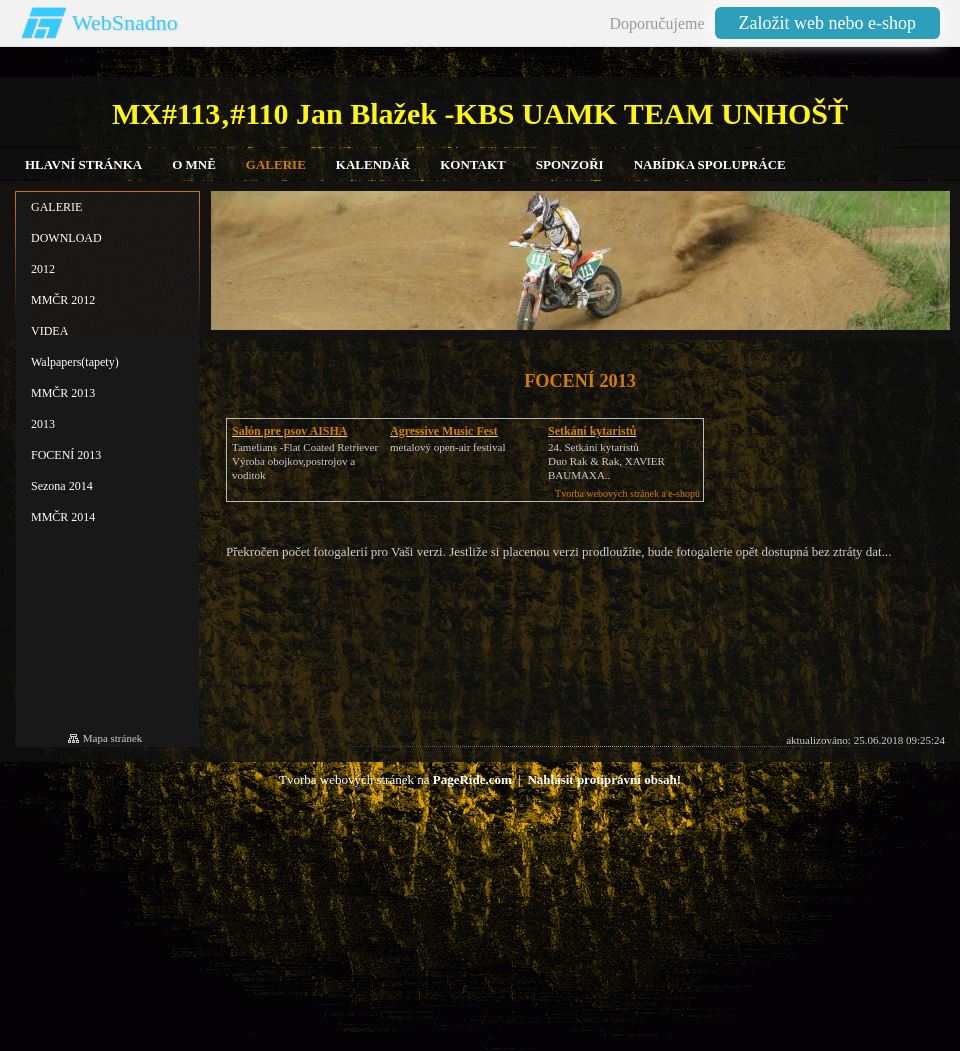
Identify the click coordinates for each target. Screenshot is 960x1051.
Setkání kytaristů (592, 431)
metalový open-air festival (447, 447)
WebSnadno (125, 22)
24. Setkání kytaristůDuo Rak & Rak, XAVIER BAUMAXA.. (606, 461)
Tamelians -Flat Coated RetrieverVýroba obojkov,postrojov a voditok (305, 461)
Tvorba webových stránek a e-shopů (627, 493)
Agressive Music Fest (444, 431)
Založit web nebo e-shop (827, 23)
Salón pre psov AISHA (289, 431)
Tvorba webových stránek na (395, 779)
